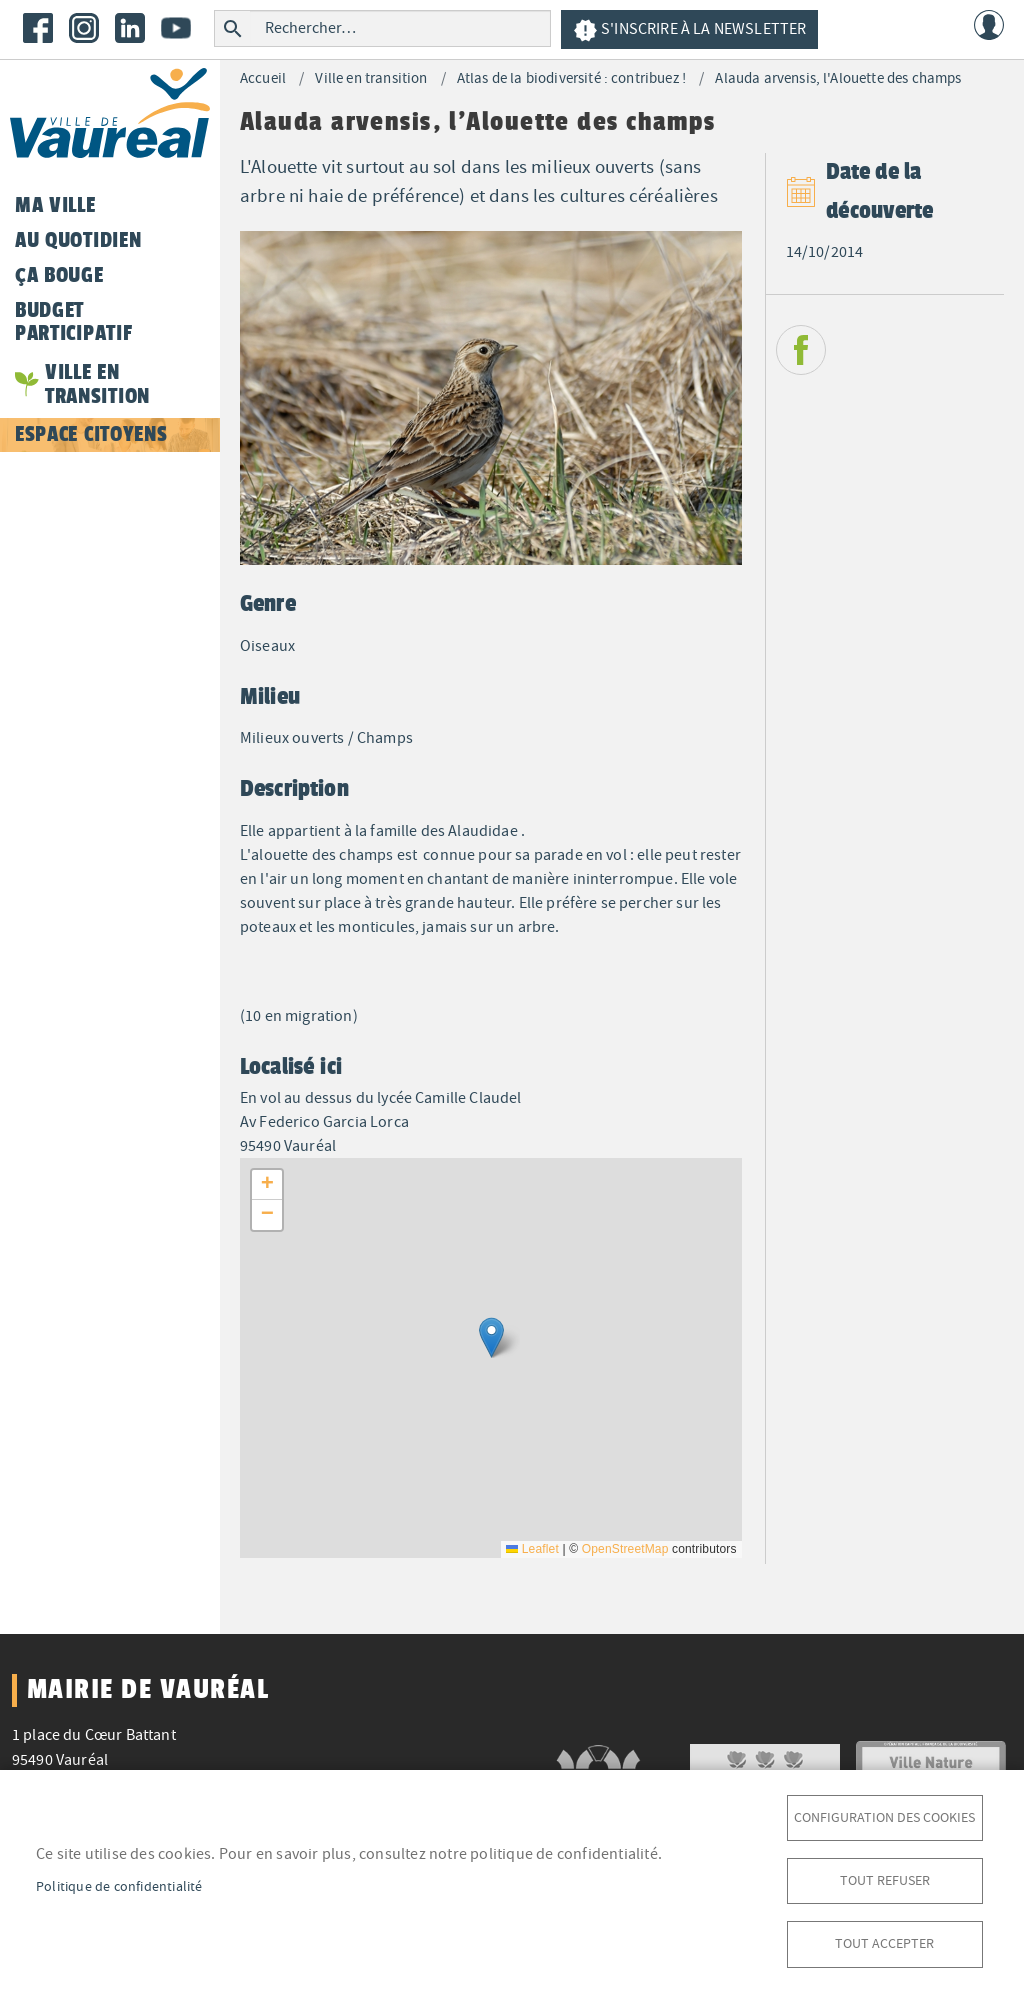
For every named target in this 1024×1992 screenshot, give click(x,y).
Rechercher (232, 28)
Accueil (263, 78)
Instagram (84, 28)
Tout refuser (885, 1877)
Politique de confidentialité (119, 1883)
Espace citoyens (91, 434)
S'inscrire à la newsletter (689, 30)
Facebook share (801, 350)
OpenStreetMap (625, 1549)
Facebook (38, 28)
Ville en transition (371, 78)
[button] (491, 1337)
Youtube (176, 28)
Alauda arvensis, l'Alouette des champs (838, 78)
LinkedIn (130, 28)
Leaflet (532, 1549)
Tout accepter (884, 1942)
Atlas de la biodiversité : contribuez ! (571, 78)
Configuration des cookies (884, 1812)
